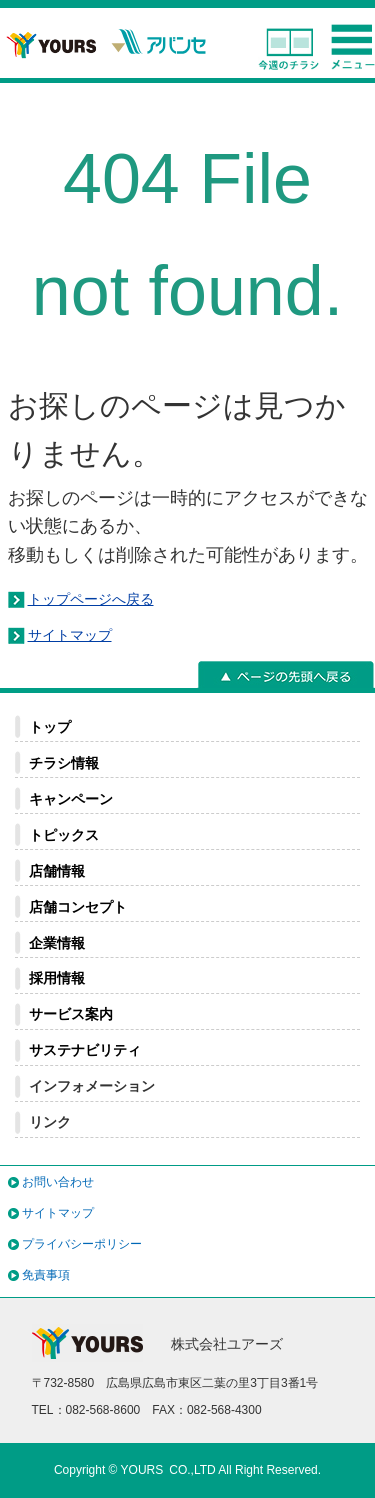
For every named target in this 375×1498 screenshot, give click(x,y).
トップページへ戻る (91, 599)
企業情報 (57, 943)
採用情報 (57, 978)
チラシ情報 (64, 763)
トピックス (64, 835)
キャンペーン (71, 799)
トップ (50, 727)
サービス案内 (71, 1014)
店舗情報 (57, 871)
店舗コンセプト (78, 907)
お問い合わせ (58, 1182)
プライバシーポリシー (82, 1244)
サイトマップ (70, 635)
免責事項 (46, 1275)
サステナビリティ (85, 1050)
